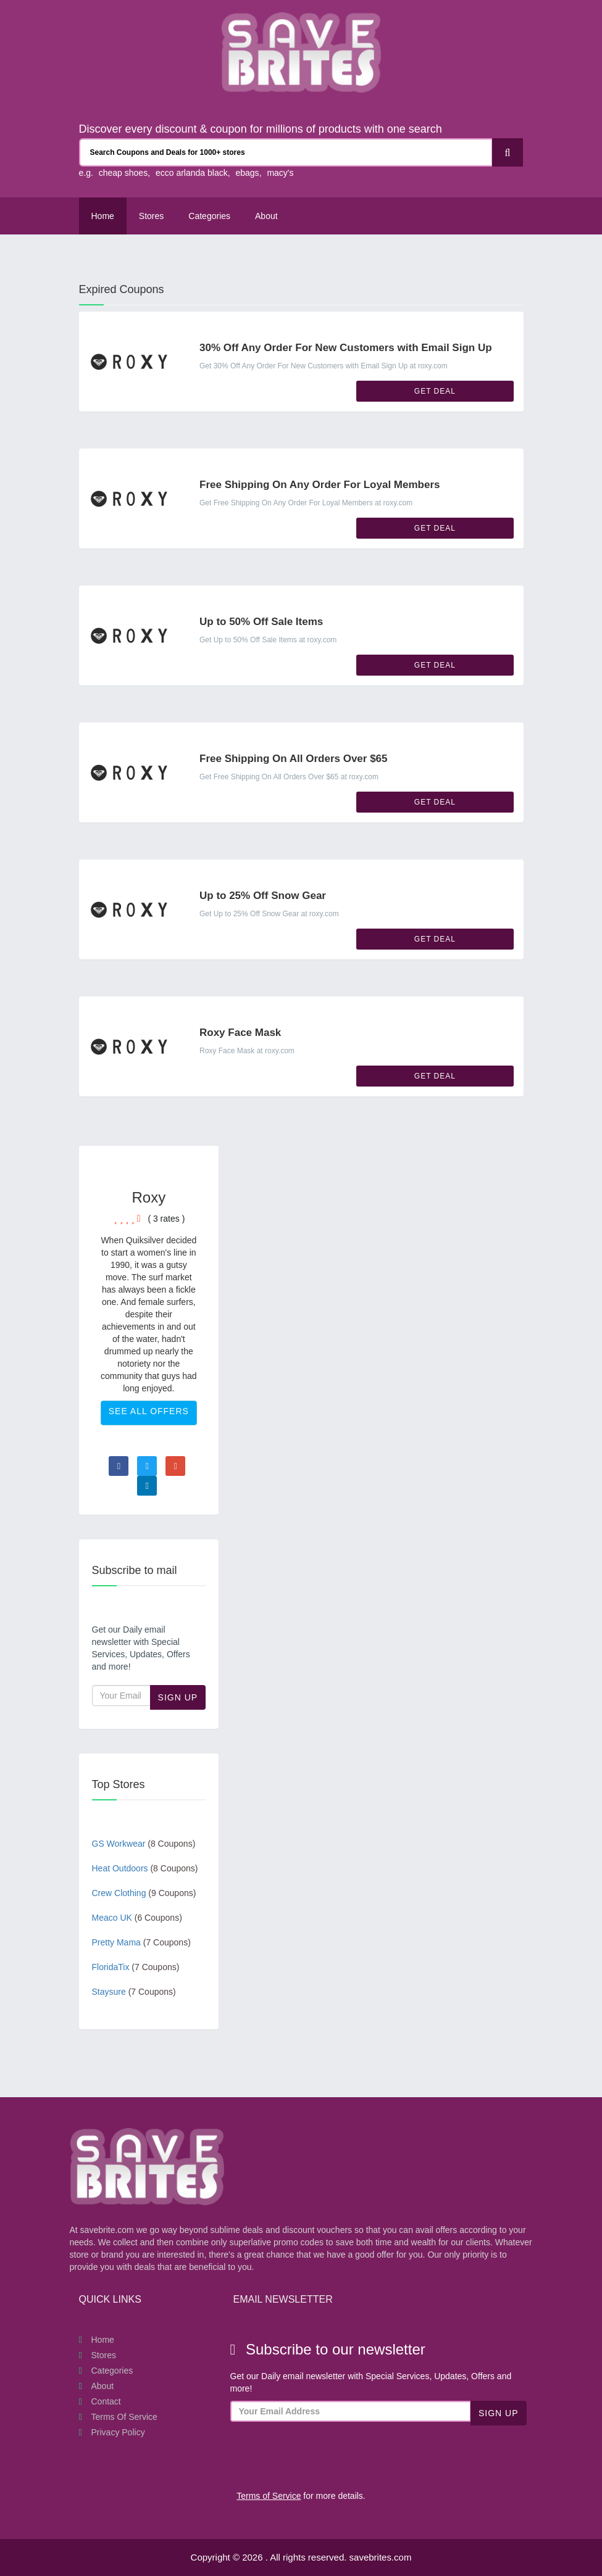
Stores (151, 216)
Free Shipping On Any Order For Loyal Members (319, 485)
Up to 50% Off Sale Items (261, 621)
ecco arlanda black (192, 173)
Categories (209, 216)
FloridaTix (136, 1967)
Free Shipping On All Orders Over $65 (293, 758)
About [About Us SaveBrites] (266, 216)
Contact (106, 2401)
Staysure (134, 1992)
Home (102, 216)
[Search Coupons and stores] (286, 152)
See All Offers (149, 1411)
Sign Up (178, 1697)
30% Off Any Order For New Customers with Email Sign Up (345, 348)
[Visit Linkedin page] (147, 1486)
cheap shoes (123, 173)
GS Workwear (144, 1844)
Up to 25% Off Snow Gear (262, 895)
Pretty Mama (141, 1942)
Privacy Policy (118, 2432)
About (102, 2386)
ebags (247, 173)
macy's (280, 173)
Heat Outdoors (145, 1868)
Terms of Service (124, 2417)
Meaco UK (137, 1918)
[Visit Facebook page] (118, 1466)
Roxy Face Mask (240, 1032)
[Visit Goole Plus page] (175, 1466)
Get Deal (435, 391)
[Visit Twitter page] (147, 1466)
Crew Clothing (144, 1893)
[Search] (507, 152)
